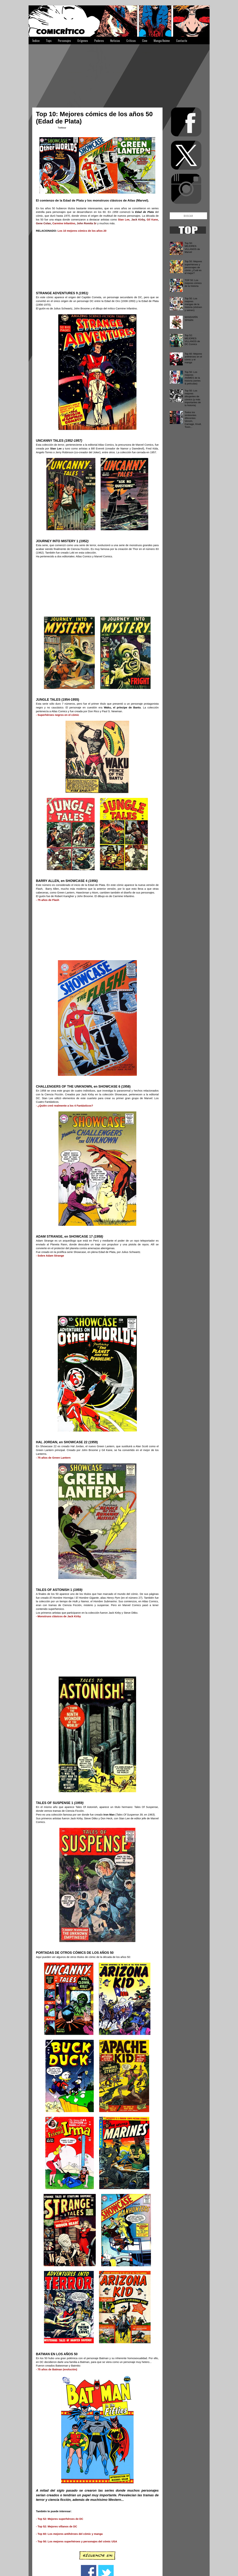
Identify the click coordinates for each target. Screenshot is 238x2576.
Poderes (99, 40)
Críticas (131, 40)
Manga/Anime (162, 40)
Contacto (181, 40)
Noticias (115, 40)
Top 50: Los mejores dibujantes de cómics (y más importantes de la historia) (193, 398)
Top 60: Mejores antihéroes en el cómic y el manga (193, 358)
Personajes (64, 40)
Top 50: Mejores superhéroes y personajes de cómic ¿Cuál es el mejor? (193, 267)
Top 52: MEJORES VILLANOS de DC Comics (192, 340)
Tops (49, 40)
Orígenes (82, 40)
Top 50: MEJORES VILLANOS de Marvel (192, 247)
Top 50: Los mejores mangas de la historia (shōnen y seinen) (193, 304)
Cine (144, 40)
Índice (36, 40)
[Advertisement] (119, 74)
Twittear (62, 127)
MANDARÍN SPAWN (191, 318)
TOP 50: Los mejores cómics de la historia (193, 283)
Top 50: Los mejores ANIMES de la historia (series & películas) (193, 378)
